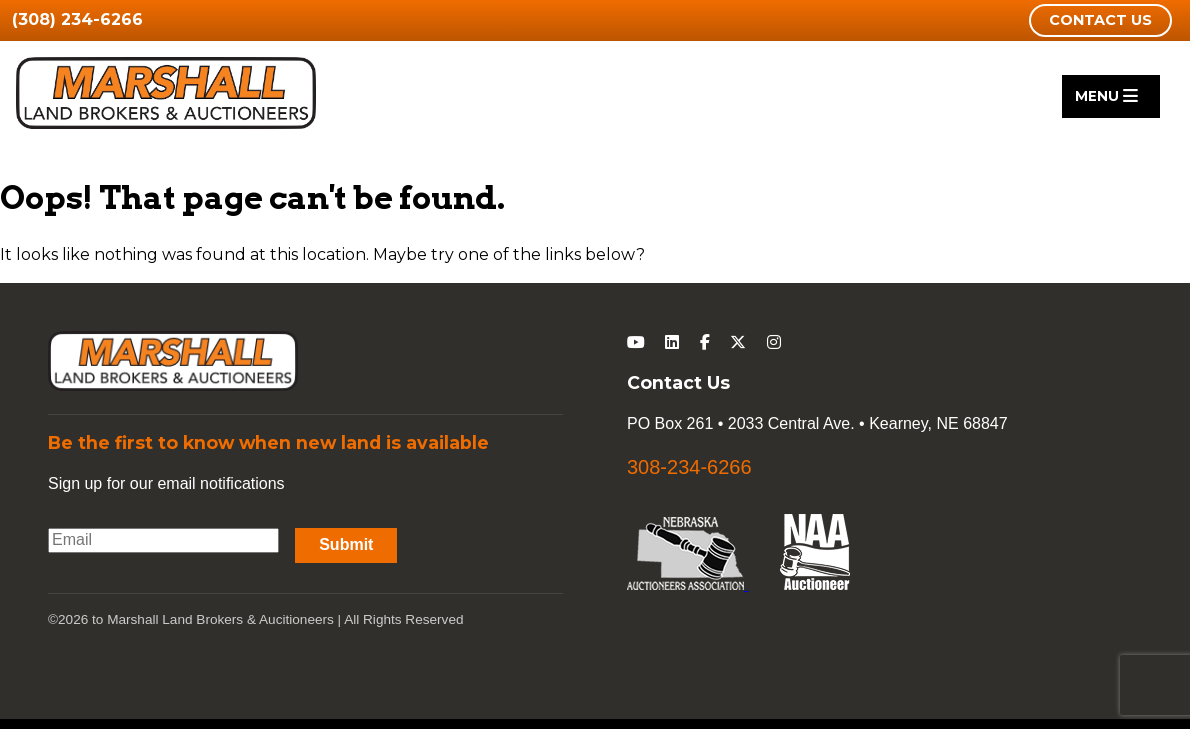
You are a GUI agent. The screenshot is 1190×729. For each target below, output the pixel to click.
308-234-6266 (689, 467)
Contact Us (1100, 20)
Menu (1106, 96)
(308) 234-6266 (77, 19)
